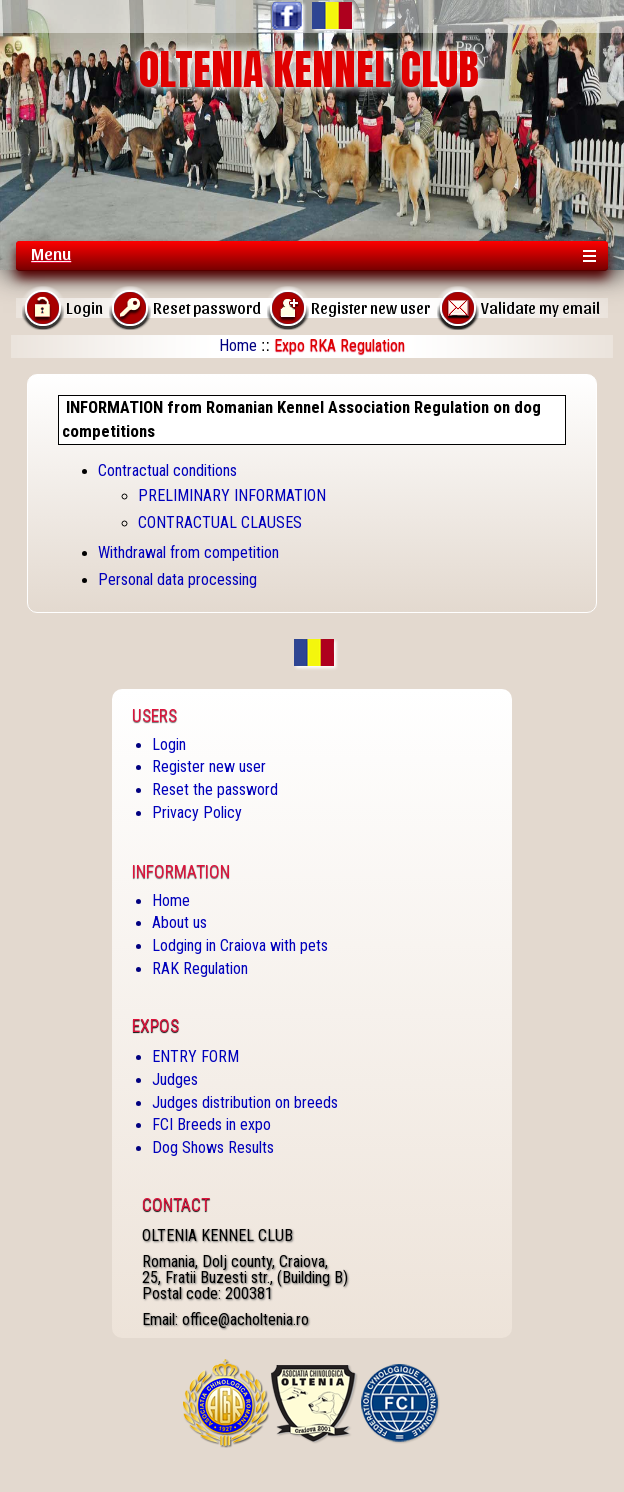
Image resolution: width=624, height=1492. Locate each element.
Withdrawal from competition (188, 552)
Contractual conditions (167, 470)
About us (179, 922)
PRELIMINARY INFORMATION (232, 495)
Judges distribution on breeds (245, 1102)
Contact (176, 1205)
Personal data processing (177, 579)
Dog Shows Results (213, 1147)
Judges (175, 1079)
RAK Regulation (200, 968)
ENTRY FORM (195, 1056)
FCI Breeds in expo (211, 1124)
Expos (155, 1026)
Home (238, 345)
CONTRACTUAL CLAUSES (220, 522)
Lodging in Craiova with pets (240, 945)
